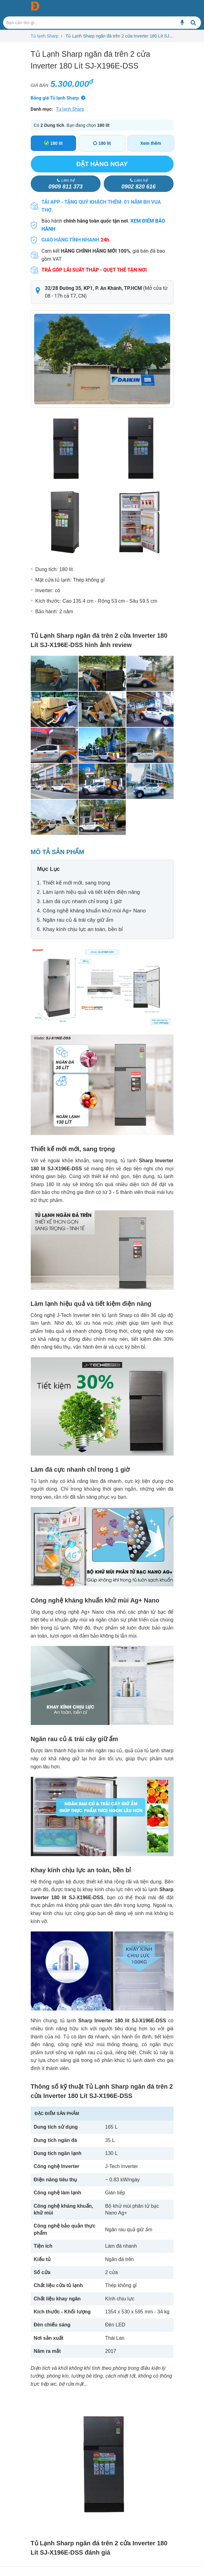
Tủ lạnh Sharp (44, 35)
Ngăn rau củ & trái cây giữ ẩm (78, 920)
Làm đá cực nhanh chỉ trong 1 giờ (82, 901)
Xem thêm (150, 143)
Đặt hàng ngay (102, 164)
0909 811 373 (65, 184)
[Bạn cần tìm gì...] (182, 22)
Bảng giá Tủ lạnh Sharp (55, 98)
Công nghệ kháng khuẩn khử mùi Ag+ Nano (94, 911)
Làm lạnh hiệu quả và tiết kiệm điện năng (91, 892)
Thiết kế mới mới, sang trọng (76, 883)
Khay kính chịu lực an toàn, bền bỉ (83, 929)
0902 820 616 (138, 184)
